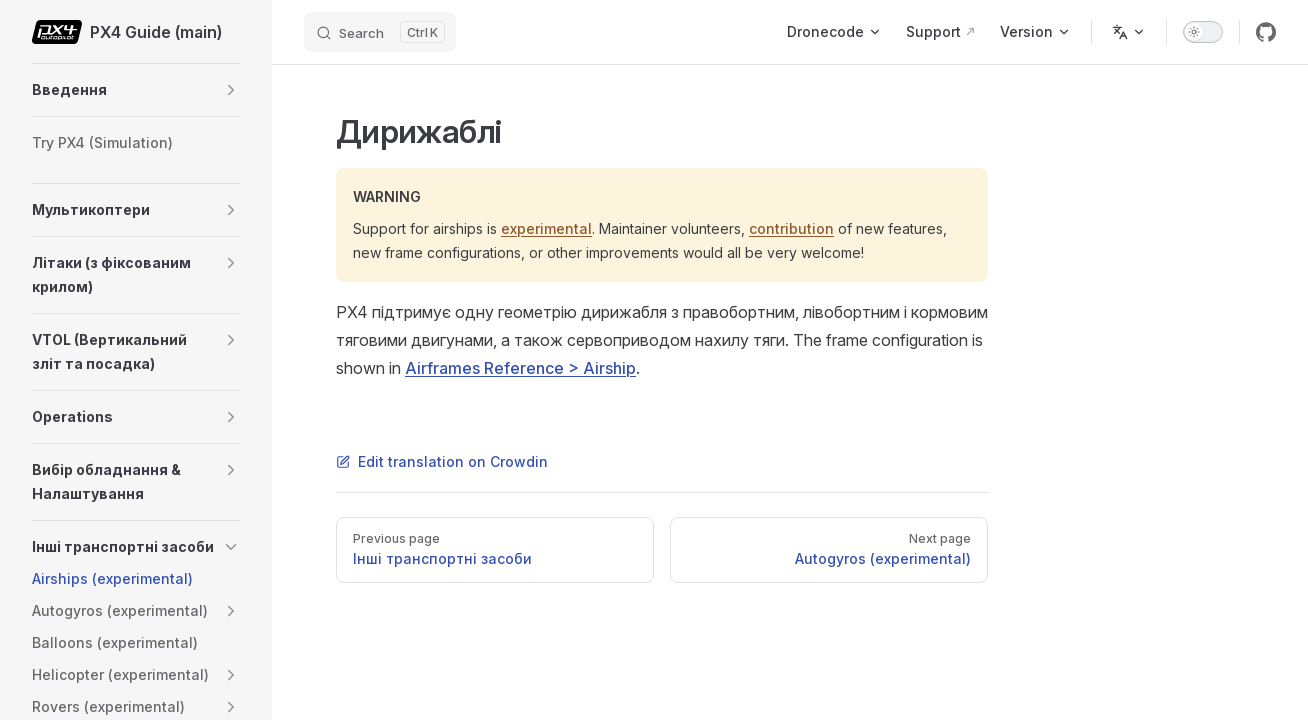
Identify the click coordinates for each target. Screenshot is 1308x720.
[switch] (1203, 32)
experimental (546, 228)
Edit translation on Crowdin (442, 461)
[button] (231, 90)
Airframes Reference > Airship (520, 368)
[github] (1266, 32)
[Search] (380, 32)
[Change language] (1129, 32)
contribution (791, 228)
